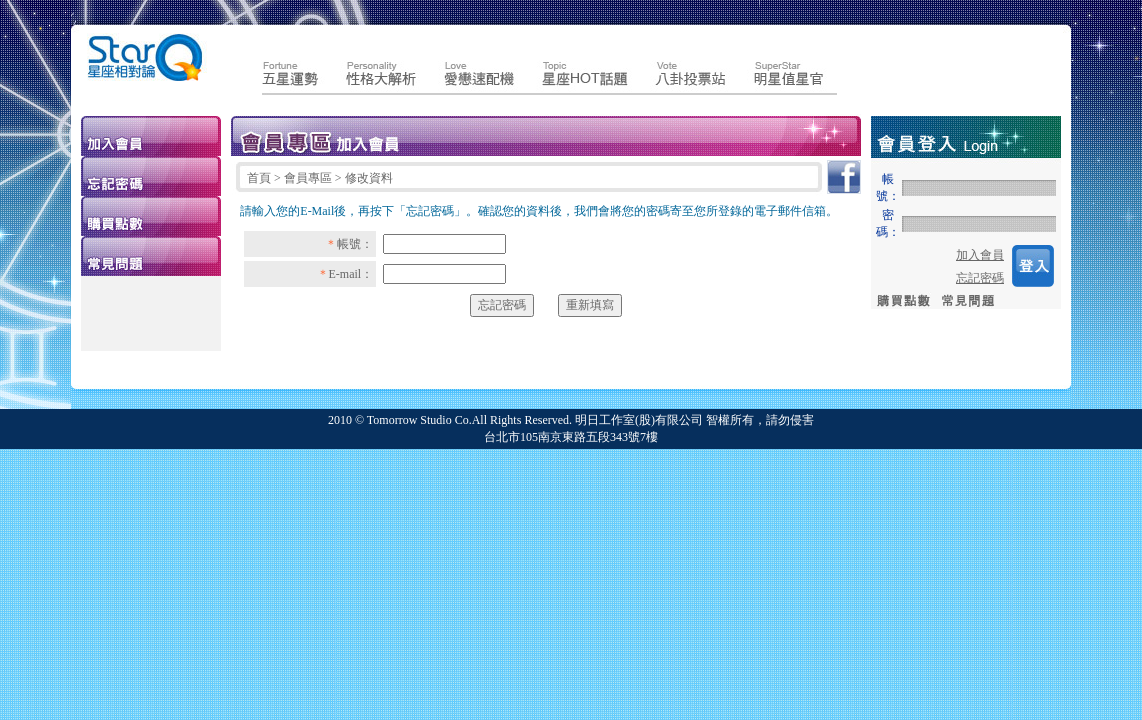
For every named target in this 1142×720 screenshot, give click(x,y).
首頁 (260, 178)
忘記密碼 (980, 278)
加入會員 (980, 255)
